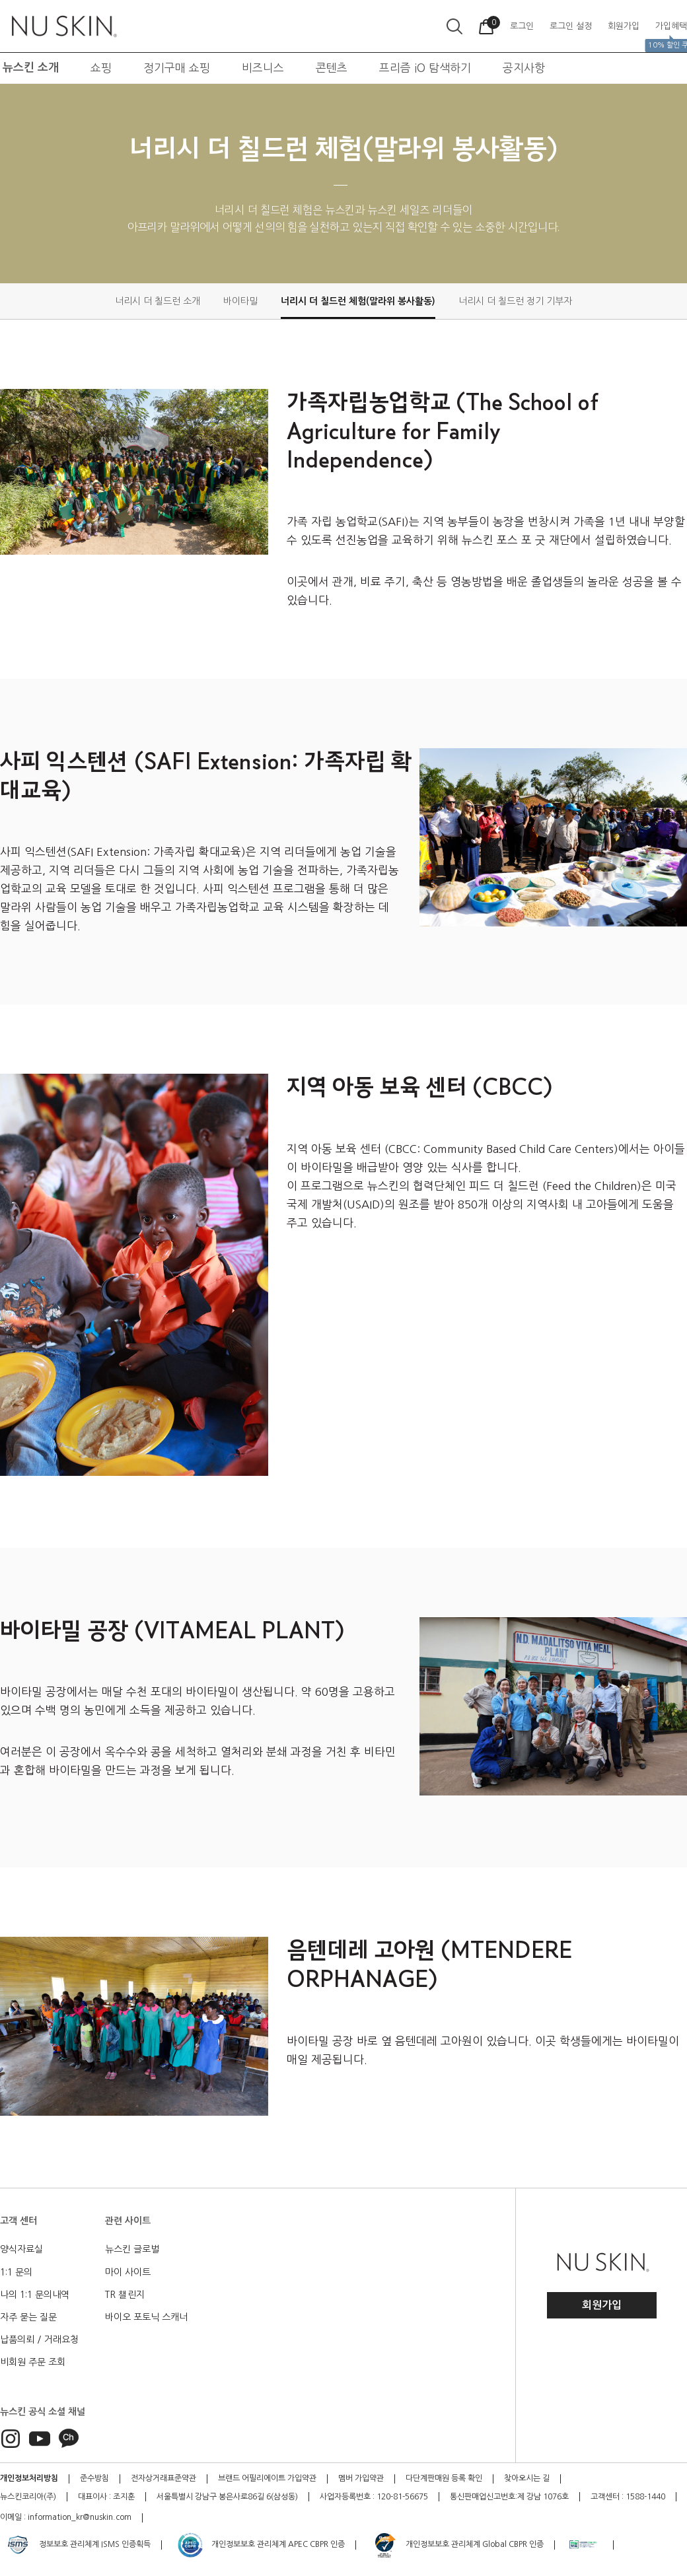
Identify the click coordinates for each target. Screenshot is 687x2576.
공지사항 (524, 67)
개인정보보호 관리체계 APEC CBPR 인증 (260, 2545)
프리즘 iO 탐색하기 (425, 67)
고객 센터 (18, 2220)
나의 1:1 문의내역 (34, 2294)
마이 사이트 (128, 2272)
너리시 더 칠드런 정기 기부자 (515, 301)
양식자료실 (21, 2249)
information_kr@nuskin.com (79, 2517)
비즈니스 (263, 67)
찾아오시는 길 (527, 2478)
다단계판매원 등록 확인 (444, 2478)
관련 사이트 (128, 2220)
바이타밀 (240, 301)
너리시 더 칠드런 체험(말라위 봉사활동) (358, 301)
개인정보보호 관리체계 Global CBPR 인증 (457, 2545)
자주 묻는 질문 (28, 2317)
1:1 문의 (16, 2272)
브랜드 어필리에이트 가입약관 (267, 2478)
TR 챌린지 (125, 2294)
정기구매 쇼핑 (176, 67)
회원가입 (602, 2305)
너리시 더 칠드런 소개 (157, 301)
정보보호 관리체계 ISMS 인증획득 (77, 2545)
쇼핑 (101, 67)
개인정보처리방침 (29, 2478)
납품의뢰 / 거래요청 (39, 2339)
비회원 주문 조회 (32, 2362)
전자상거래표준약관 (163, 2478)
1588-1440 (645, 2497)
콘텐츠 (331, 67)
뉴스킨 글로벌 (132, 2249)
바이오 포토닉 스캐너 (146, 2317)
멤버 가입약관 (361, 2478)
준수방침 (94, 2478)
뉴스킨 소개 (31, 67)
